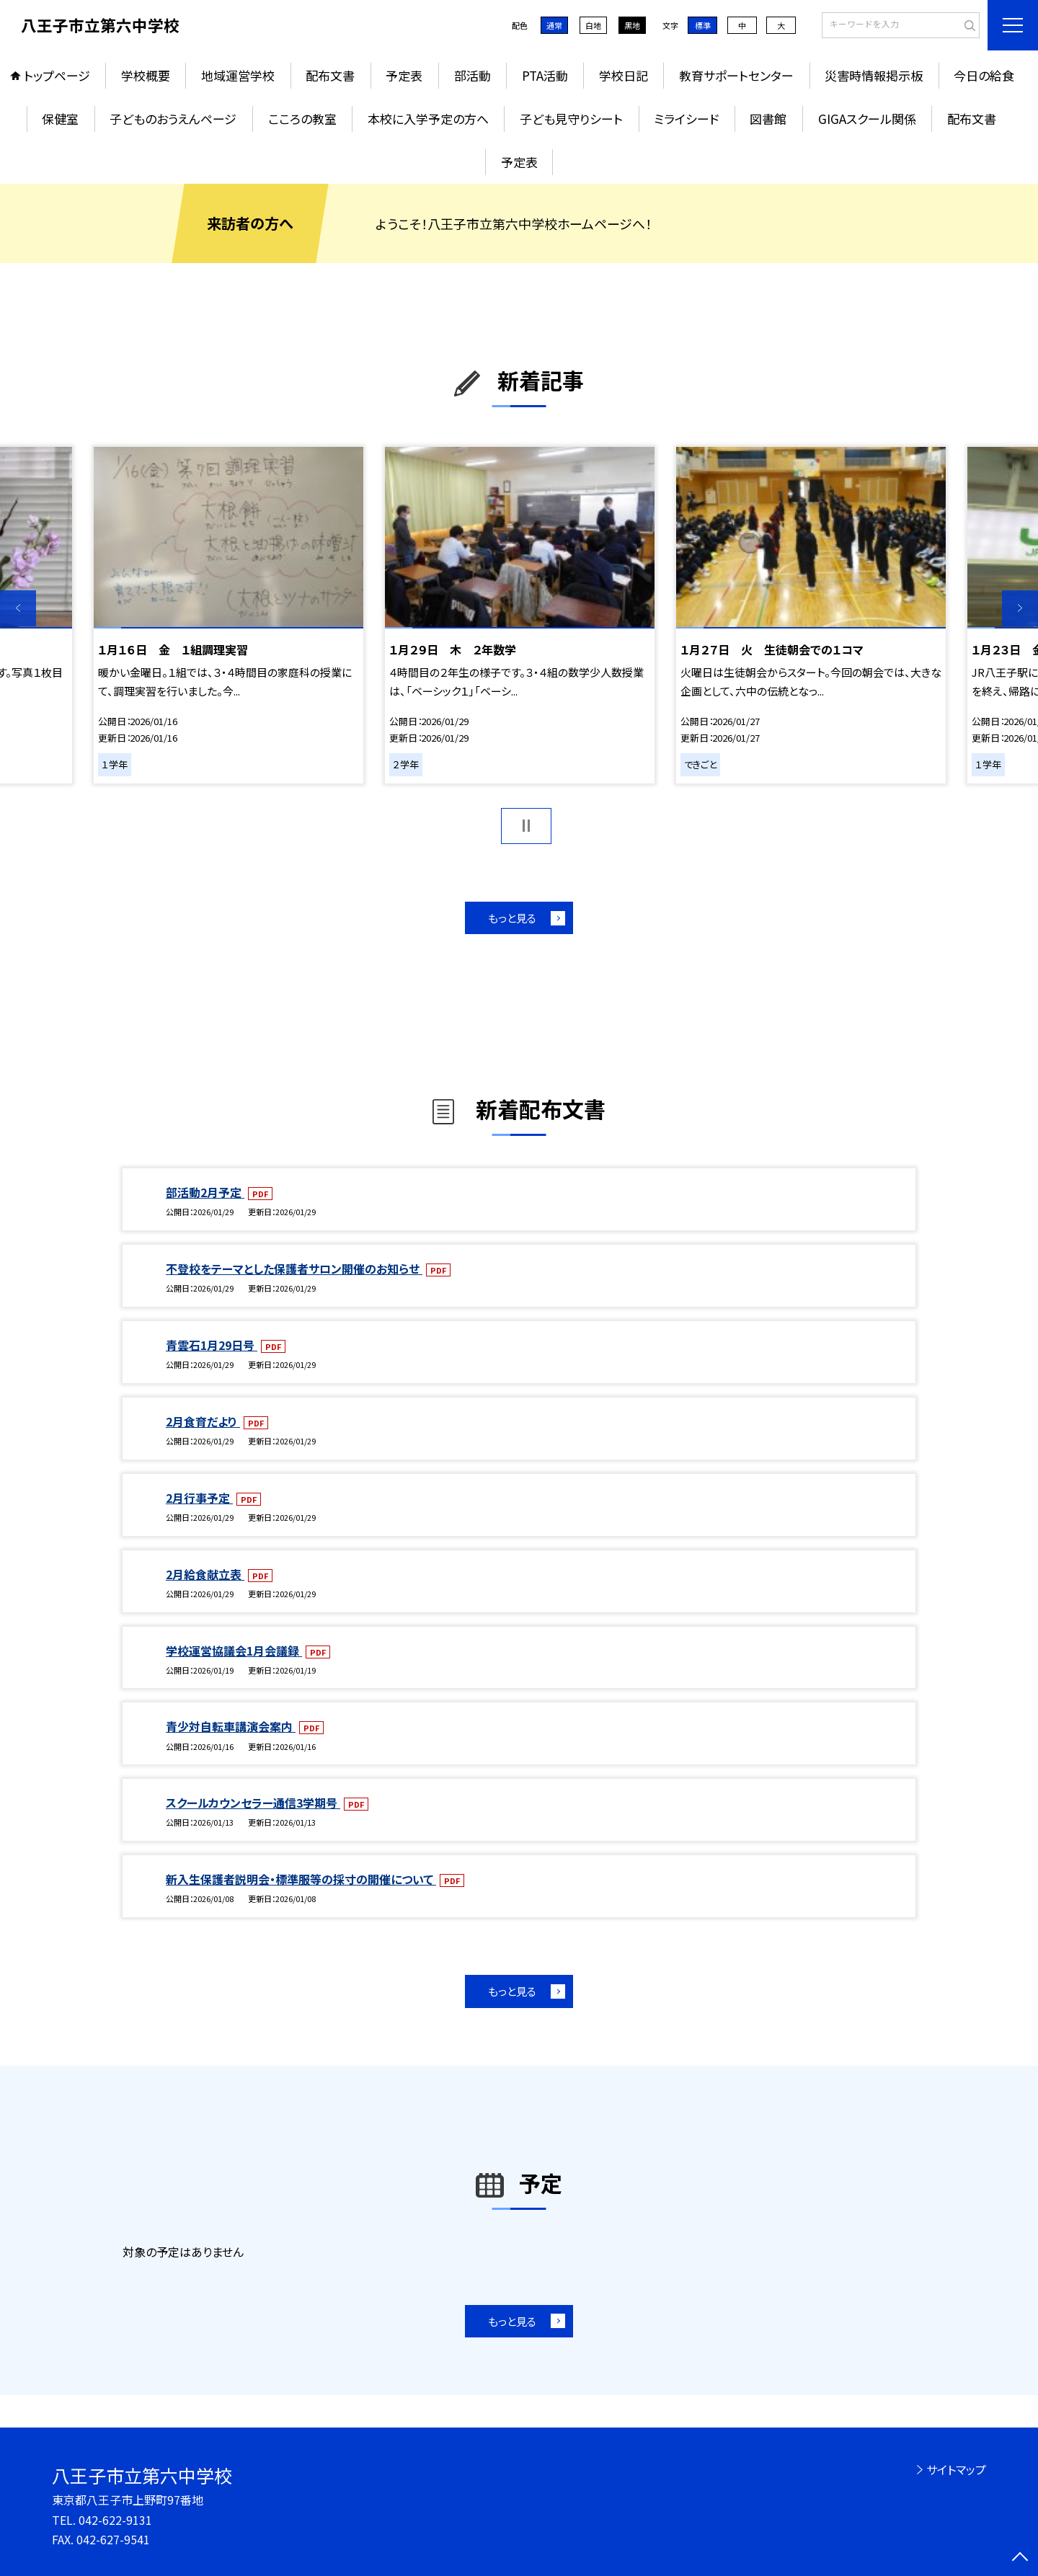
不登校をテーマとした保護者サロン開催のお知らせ (294, 1268)
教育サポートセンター (736, 75)
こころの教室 (302, 119)
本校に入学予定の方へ (428, 119)
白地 (593, 25)
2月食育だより (203, 1421)
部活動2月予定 (205, 1192)
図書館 (768, 119)
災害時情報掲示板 (874, 75)
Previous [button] (18, 608)
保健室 (60, 119)
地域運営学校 (238, 75)
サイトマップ (956, 2469)
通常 (554, 25)
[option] (228, 615)
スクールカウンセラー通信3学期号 (253, 1802)
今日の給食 (984, 75)
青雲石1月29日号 (211, 1345)
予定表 (404, 75)
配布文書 (330, 75)
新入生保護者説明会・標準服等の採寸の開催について (301, 1879)
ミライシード (686, 119)
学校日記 (623, 75)
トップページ (57, 75)
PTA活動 (545, 75)
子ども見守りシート (571, 119)
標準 (703, 25)
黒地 (632, 25)
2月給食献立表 (205, 1574)
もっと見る (512, 917)
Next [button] (1020, 608)
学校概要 (145, 75)
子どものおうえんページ (173, 119)
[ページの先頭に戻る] (1020, 2558)
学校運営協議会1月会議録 (234, 1650)
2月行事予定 (199, 1497)
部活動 (472, 75)
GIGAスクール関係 (867, 119)
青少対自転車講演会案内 (231, 1726)
